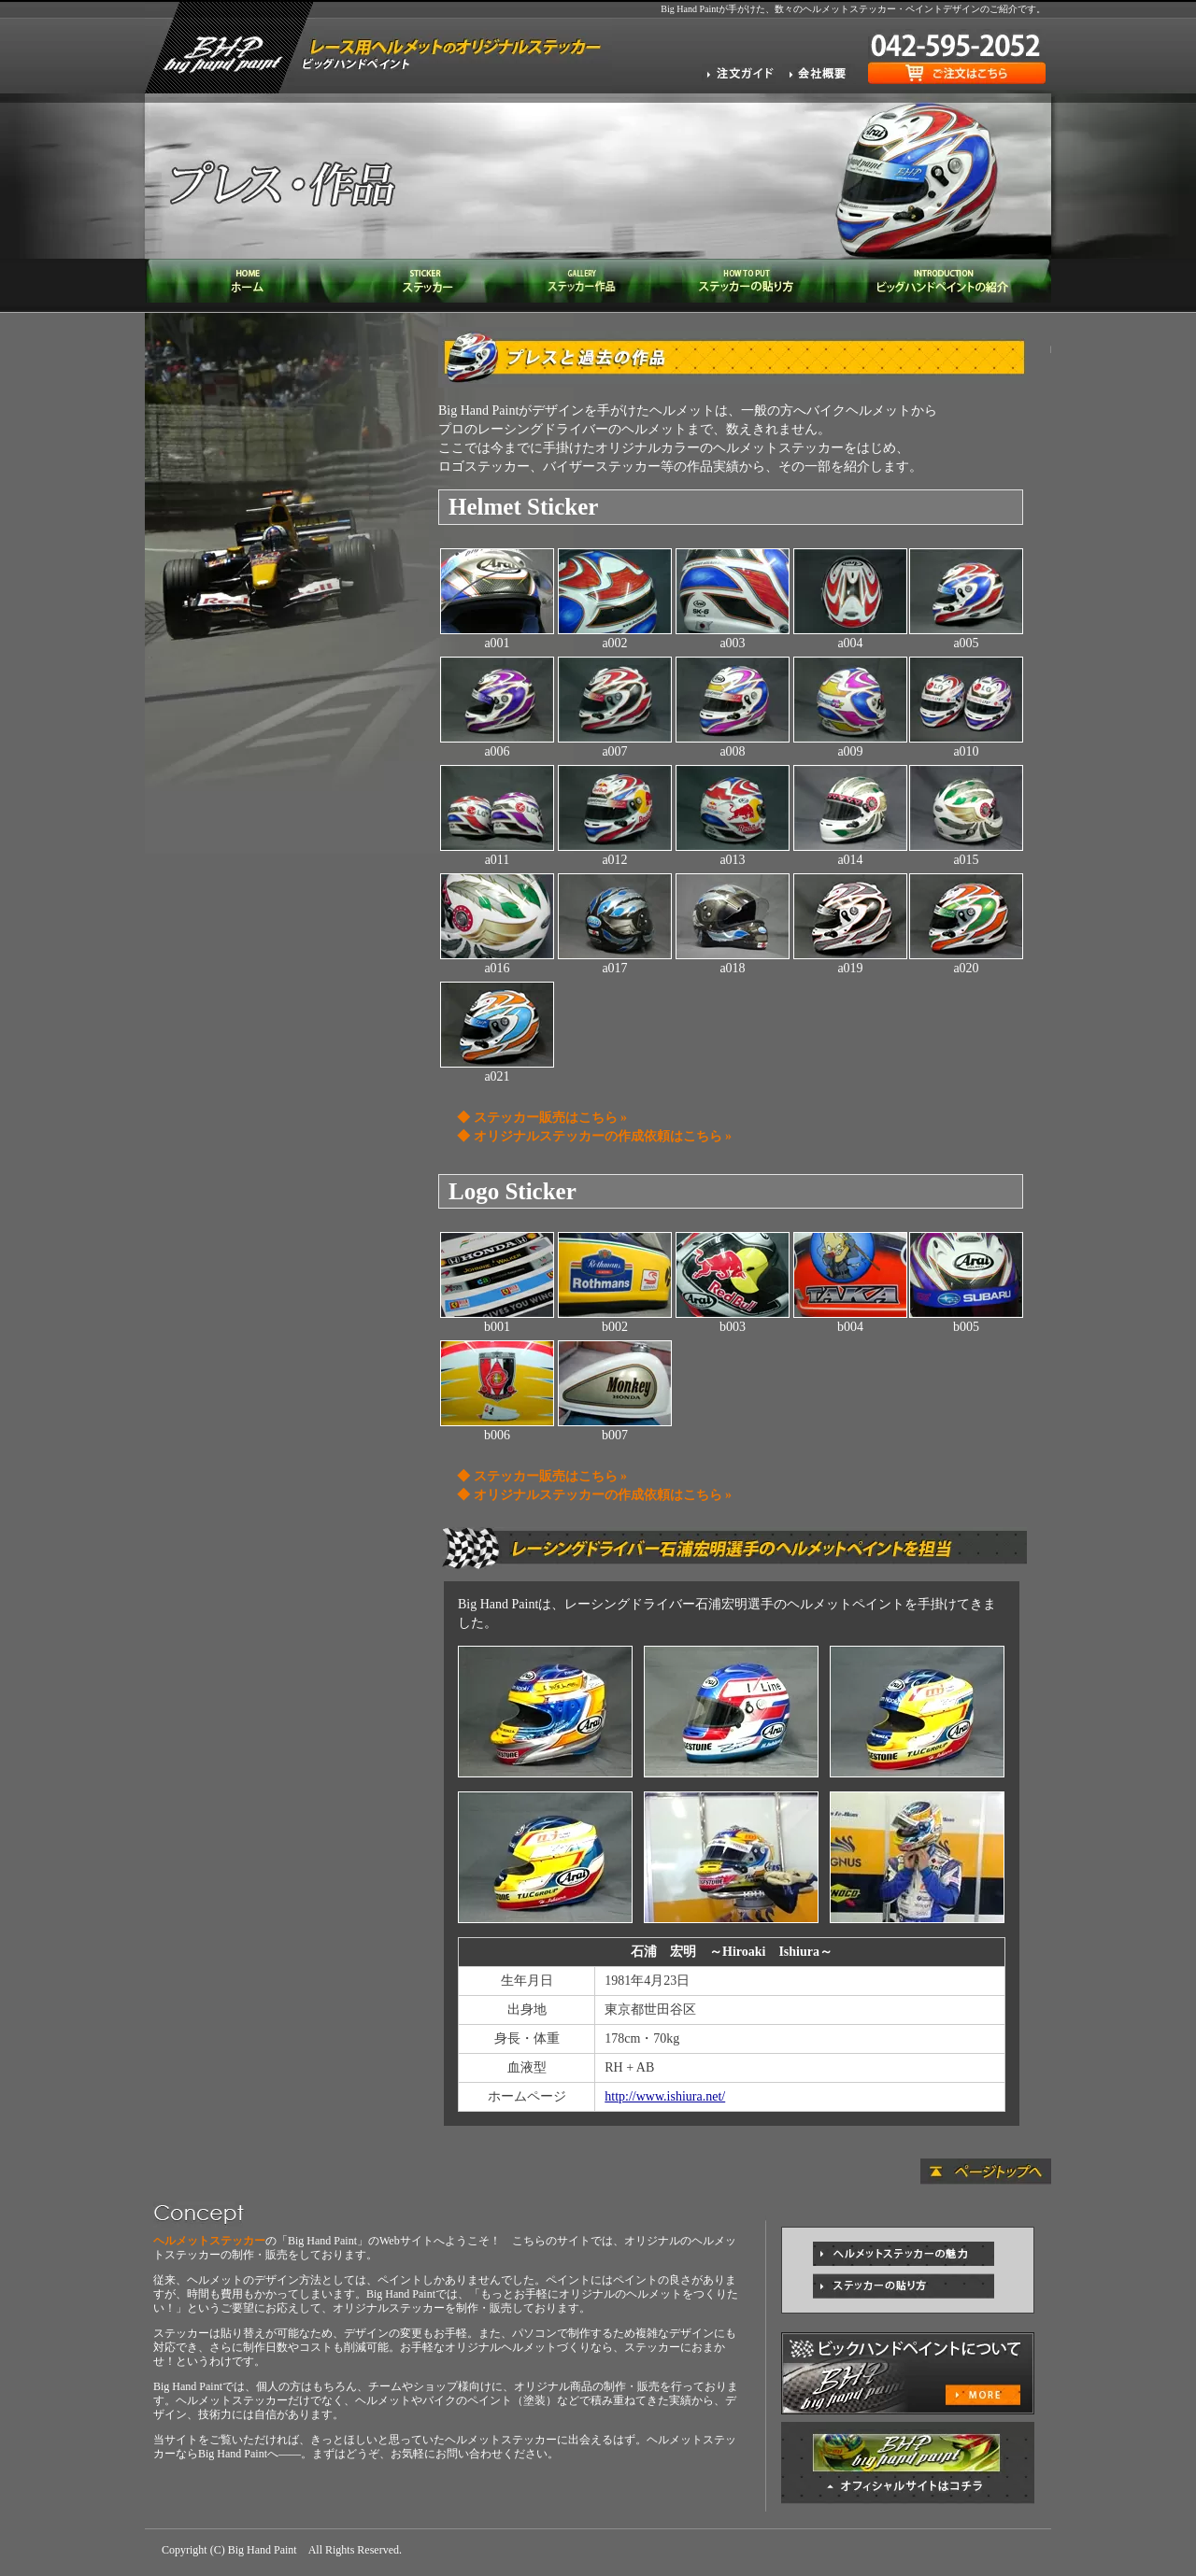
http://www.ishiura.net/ (665, 2096)
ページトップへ (985, 2171)
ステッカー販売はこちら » (551, 1118)
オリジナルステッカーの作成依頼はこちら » (603, 1136)
